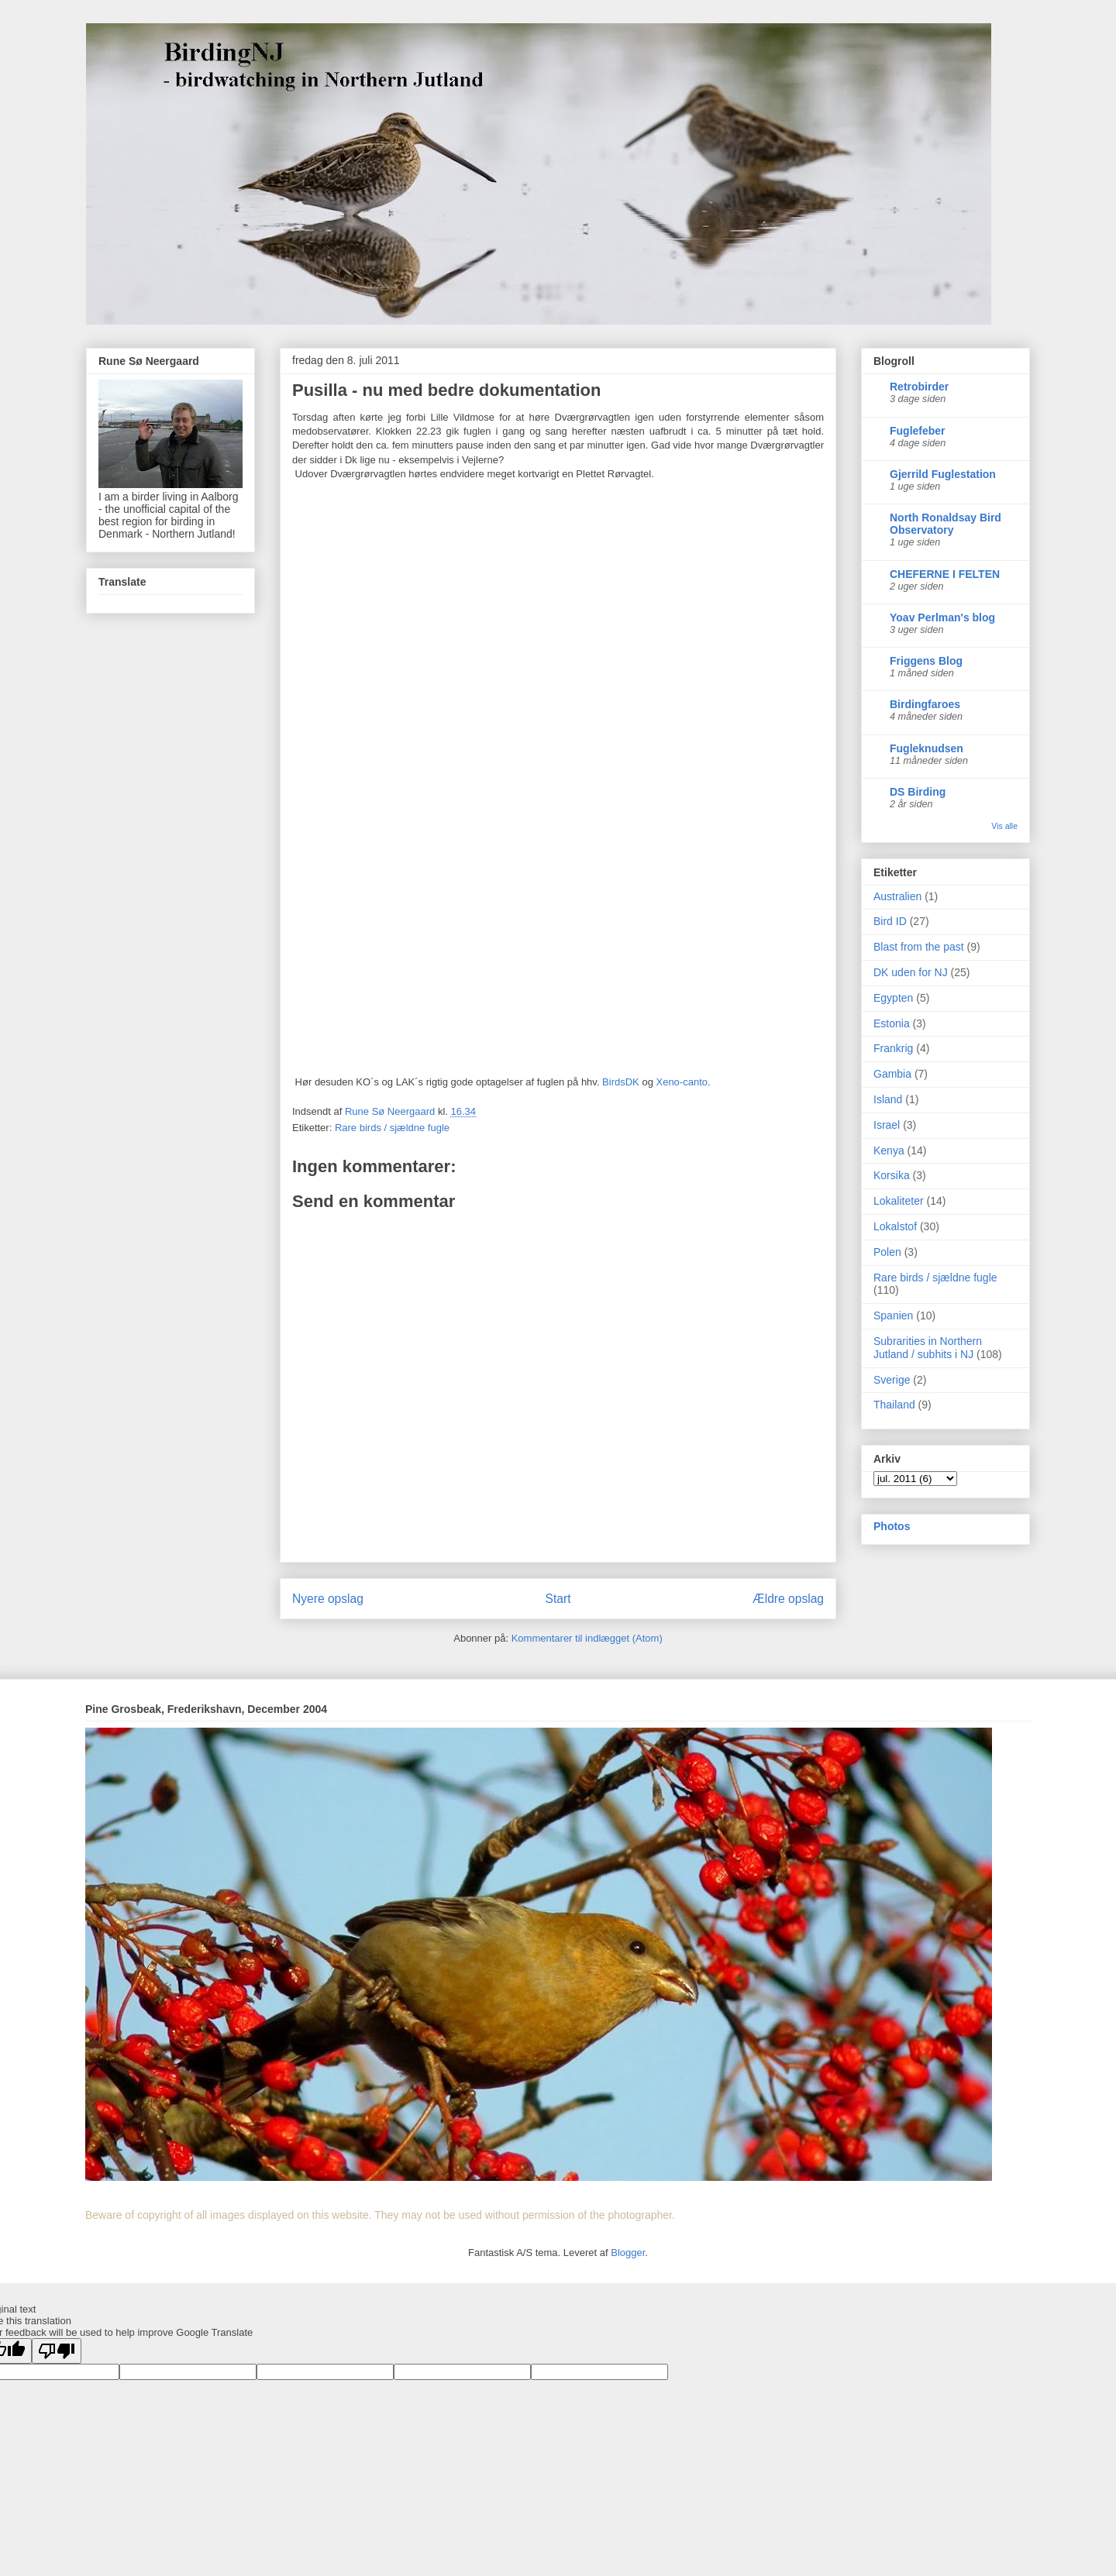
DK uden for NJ (910, 972)
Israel (886, 1125)
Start (558, 1598)
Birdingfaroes (925, 704)
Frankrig (893, 1048)
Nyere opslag (327, 1598)
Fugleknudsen (926, 748)
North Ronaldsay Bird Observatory (945, 523)
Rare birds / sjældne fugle (392, 1127)
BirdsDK (620, 1082)
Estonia (891, 1023)
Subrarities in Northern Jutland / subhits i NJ (927, 1347)
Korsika (891, 1175)
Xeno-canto (682, 1082)
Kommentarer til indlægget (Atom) (587, 1638)
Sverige (891, 1380)
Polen (887, 1252)
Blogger (628, 2252)
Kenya (888, 1150)
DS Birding (918, 792)
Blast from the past (918, 947)
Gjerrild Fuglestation (943, 474)
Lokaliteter (898, 1201)
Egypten (893, 998)
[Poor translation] (56, 2351)
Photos (891, 1526)
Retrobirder (919, 386)
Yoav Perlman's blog (942, 617)
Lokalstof (895, 1226)
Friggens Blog (926, 661)
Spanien (893, 1315)
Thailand (894, 1404)
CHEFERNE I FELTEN (945, 574)
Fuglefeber (918, 431)
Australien (897, 896)
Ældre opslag (788, 1598)
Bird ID (890, 921)
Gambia (892, 1074)
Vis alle (1004, 826)
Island (887, 1099)
